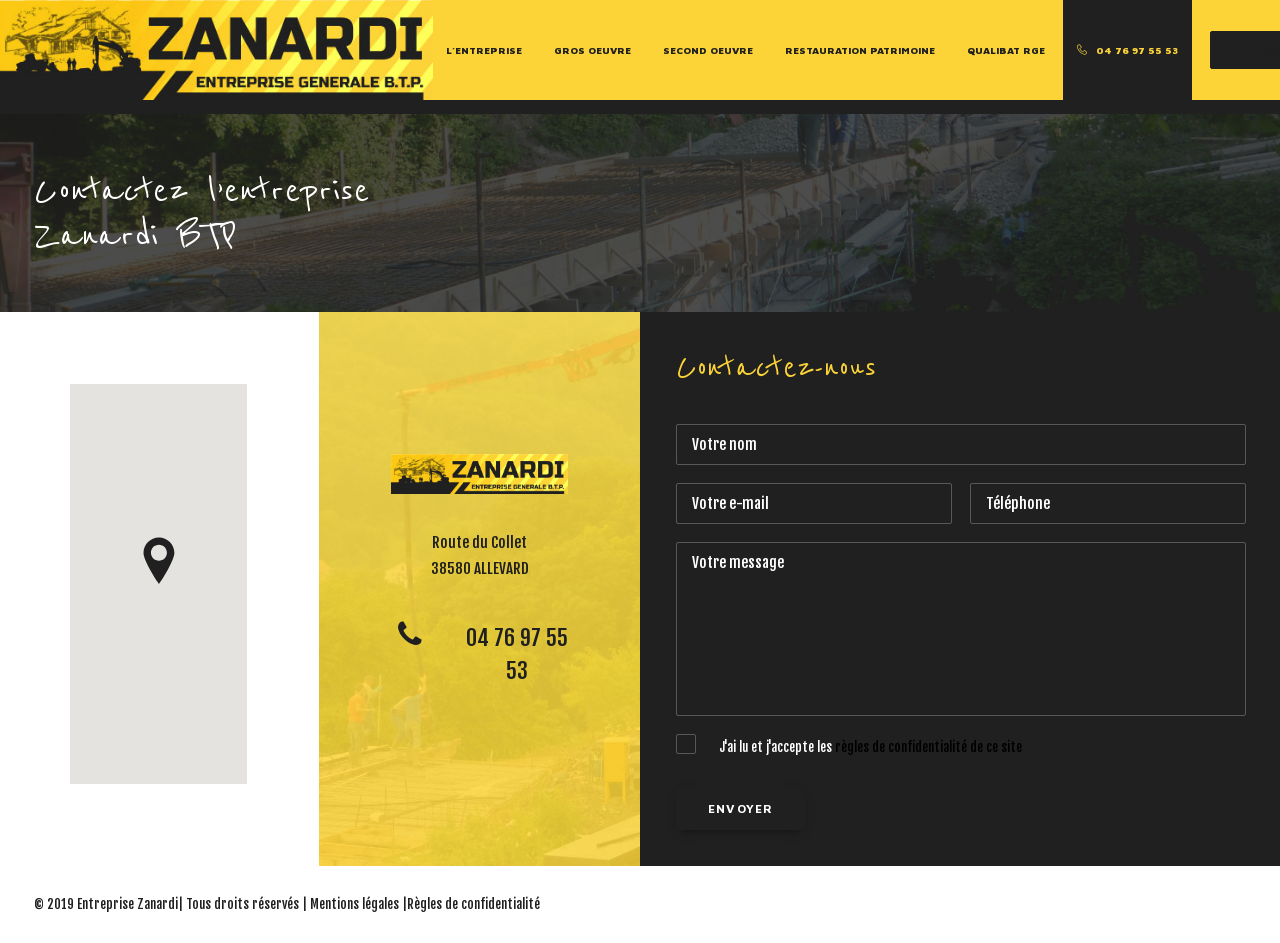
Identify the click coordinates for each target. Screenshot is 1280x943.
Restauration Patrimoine (860, 50)
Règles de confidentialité (473, 904)
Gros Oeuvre (592, 50)
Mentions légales (354, 904)
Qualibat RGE (1006, 50)
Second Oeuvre (708, 50)
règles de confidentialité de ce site (928, 747)
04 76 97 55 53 (1137, 50)
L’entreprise (484, 50)
